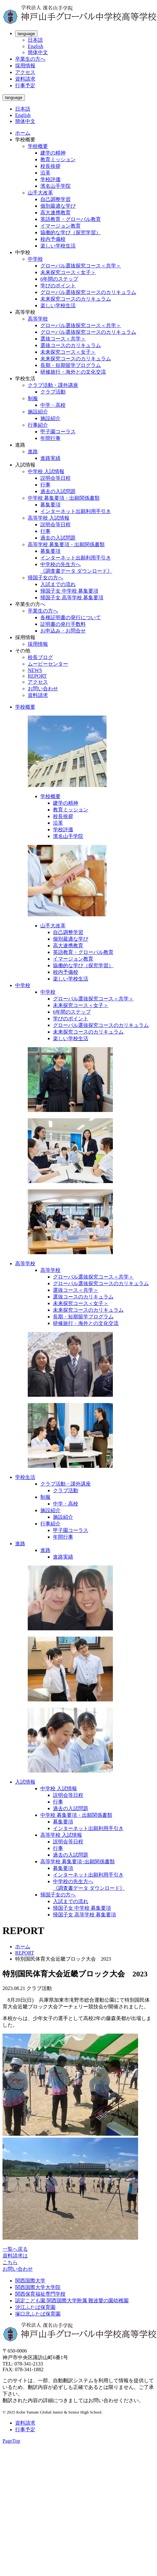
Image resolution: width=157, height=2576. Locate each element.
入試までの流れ (58, 584)
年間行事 (50, 438)
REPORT (37, 676)
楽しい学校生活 (58, 245)
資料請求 (25, 79)
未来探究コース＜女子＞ (68, 272)
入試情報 (25, 1782)
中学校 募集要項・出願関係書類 (64, 498)
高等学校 (38, 318)
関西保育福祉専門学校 (40, 2294)
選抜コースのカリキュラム (70, 345)
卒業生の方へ (30, 59)
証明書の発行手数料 (63, 624)
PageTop (11, 2441)
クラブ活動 (53, 391)
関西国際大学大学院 (38, 2287)
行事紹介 (38, 425)
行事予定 (25, 85)
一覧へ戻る (15, 2249)
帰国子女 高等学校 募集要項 (71, 597)
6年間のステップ (59, 279)
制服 (33, 398)
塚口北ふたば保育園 (38, 2314)
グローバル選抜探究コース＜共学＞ (80, 265)
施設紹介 (38, 411)
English (35, 46)
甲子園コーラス (58, 431)
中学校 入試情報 (46, 471)
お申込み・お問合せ (63, 630)
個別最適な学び (58, 206)
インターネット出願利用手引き (75, 511)
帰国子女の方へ (45, 577)
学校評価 (50, 179)
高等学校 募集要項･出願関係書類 (77, 1861)
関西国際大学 (30, 2280)
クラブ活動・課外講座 (53, 385)
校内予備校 (53, 239)
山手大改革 (40, 192)
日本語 (35, 40)
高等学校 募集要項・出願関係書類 (66, 544)
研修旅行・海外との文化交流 (73, 372)
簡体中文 (38, 52)
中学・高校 (53, 405)
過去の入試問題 (58, 491)
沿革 (45, 172)
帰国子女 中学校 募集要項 (69, 591)
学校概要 (38, 146)
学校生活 (25, 1477)
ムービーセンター (48, 664)
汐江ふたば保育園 (35, 2307)
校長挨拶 (50, 166)
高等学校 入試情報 (48, 518)
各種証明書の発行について (70, 617)
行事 (45, 484)
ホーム (22, 133)
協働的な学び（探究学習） (70, 232)
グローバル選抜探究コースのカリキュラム (88, 292)
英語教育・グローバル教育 (70, 219)
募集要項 (50, 504)
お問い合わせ (43, 688)
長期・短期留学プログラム (70, 365)
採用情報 (25, 65)
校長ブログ (40, 657)
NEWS (35, 670)
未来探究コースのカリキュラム (75, 299)
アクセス (25, 72)
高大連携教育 (55, 212)
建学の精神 (53, 153)
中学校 (35, 259)
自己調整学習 (55, 199)
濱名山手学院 (55, 186)
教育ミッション (58, 159)
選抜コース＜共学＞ (63, 338)
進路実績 (50, 458)
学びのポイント (58, 285)
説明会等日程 (55, 478)
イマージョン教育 (60, 226)
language (26, 33)
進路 (33, 451)
